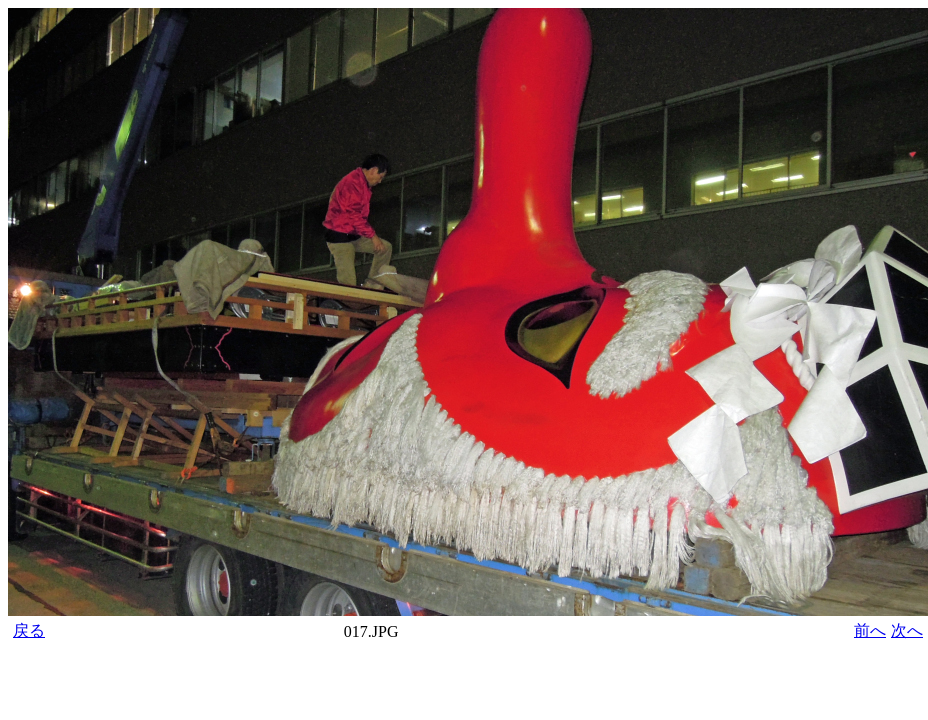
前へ (870, 630)
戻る (29, 630)
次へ (907, 630)
